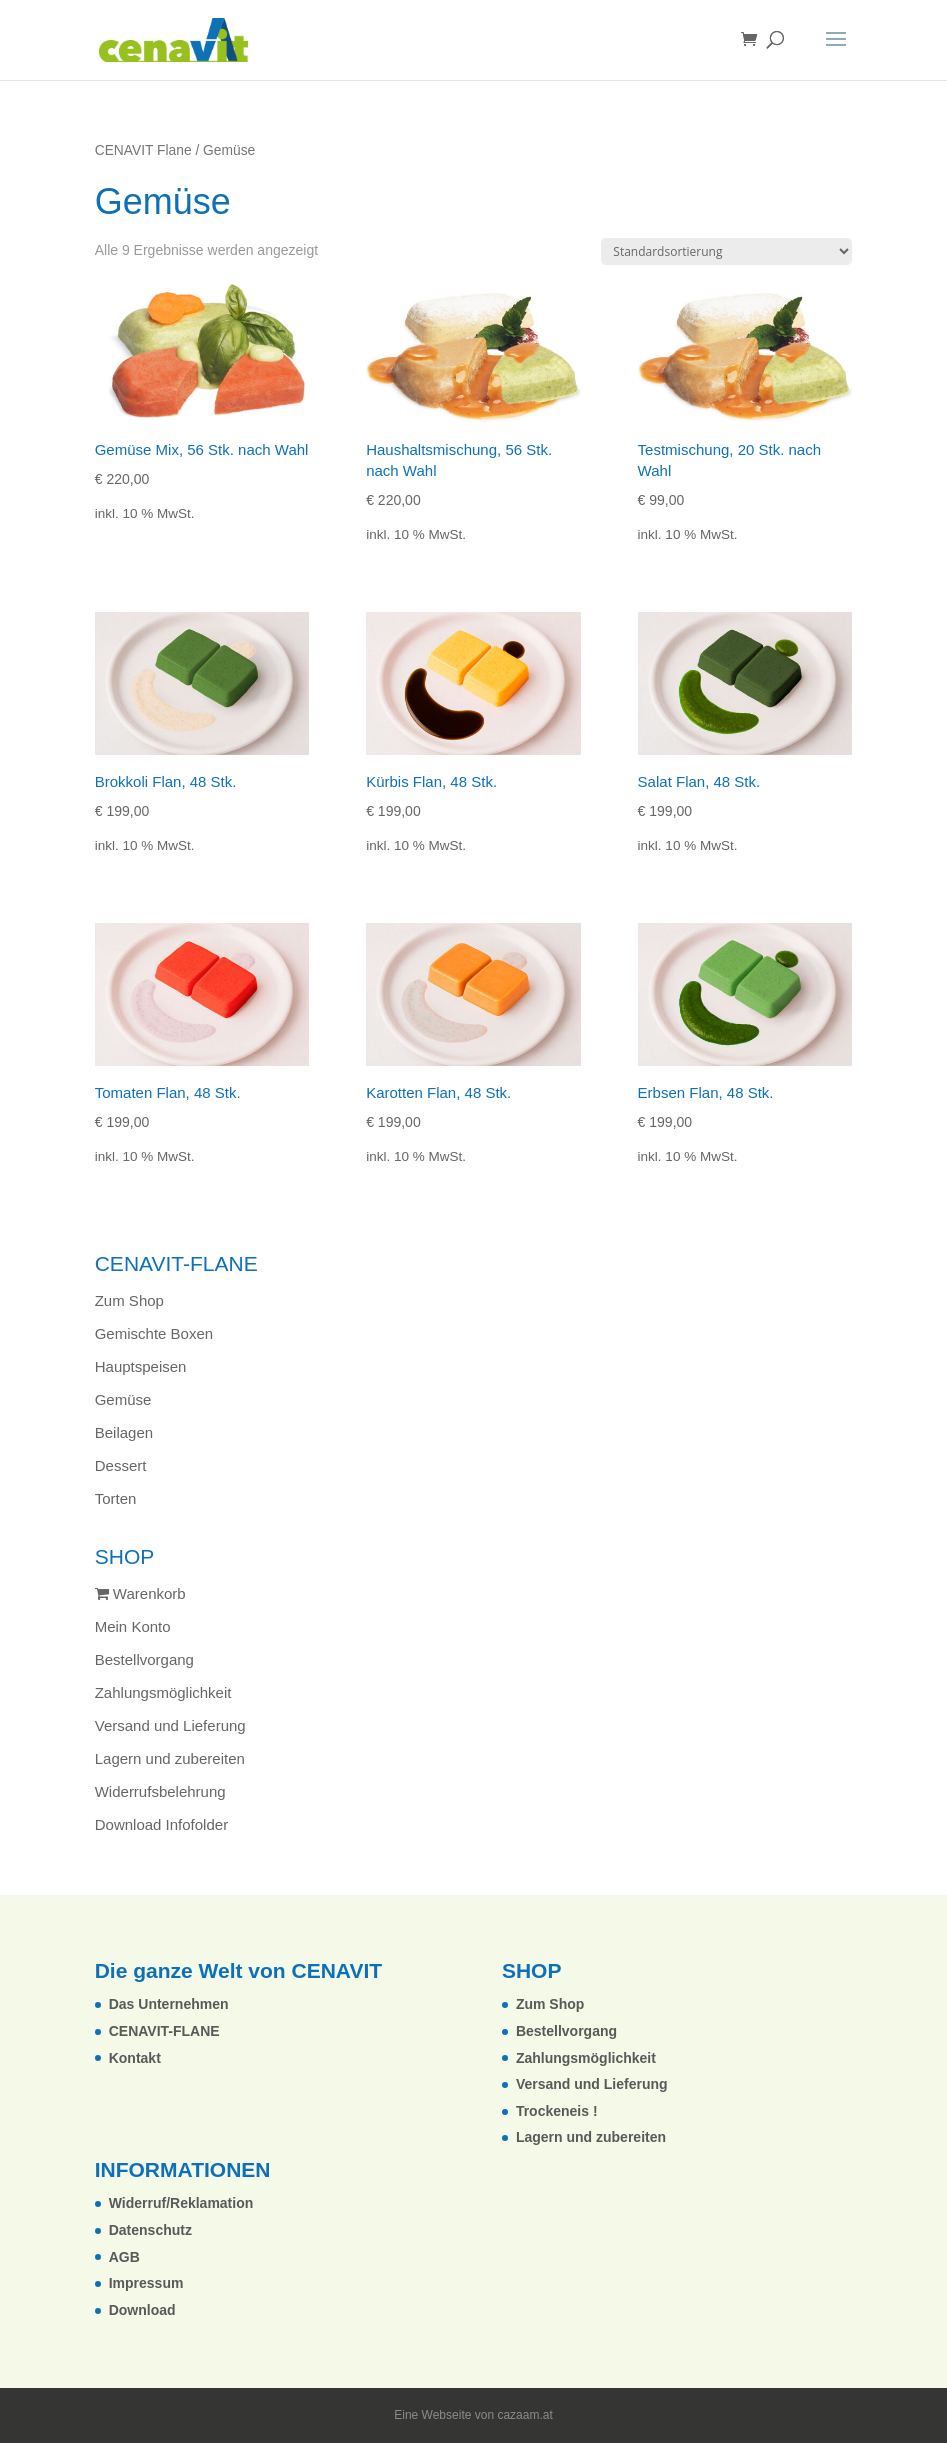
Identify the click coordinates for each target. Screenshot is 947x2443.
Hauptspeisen (141, 1366)
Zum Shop (129, 1300)
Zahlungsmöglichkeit (163, 1692)
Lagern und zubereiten (170, 1758)
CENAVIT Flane (143, 150)
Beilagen (124, 1432)
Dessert (121, 1465)
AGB (124, 2257)
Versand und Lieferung (170, 1725)
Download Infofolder (161, 1824)
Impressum (146, 2283)
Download (142, 2310)
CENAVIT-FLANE (164, 2031)
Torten (116, 1498)
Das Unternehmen (169, 2004)
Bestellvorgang (144, 1659)
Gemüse (123, 1399)
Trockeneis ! (557, 2111)
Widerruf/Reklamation (181, 2203)
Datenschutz (150, 2230)
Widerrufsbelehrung (160, 1791)
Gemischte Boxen (154, 1333)
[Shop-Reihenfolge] (726, 251)
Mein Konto (133, 1626)
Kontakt (135, 2058)
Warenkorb (140, 1593)
